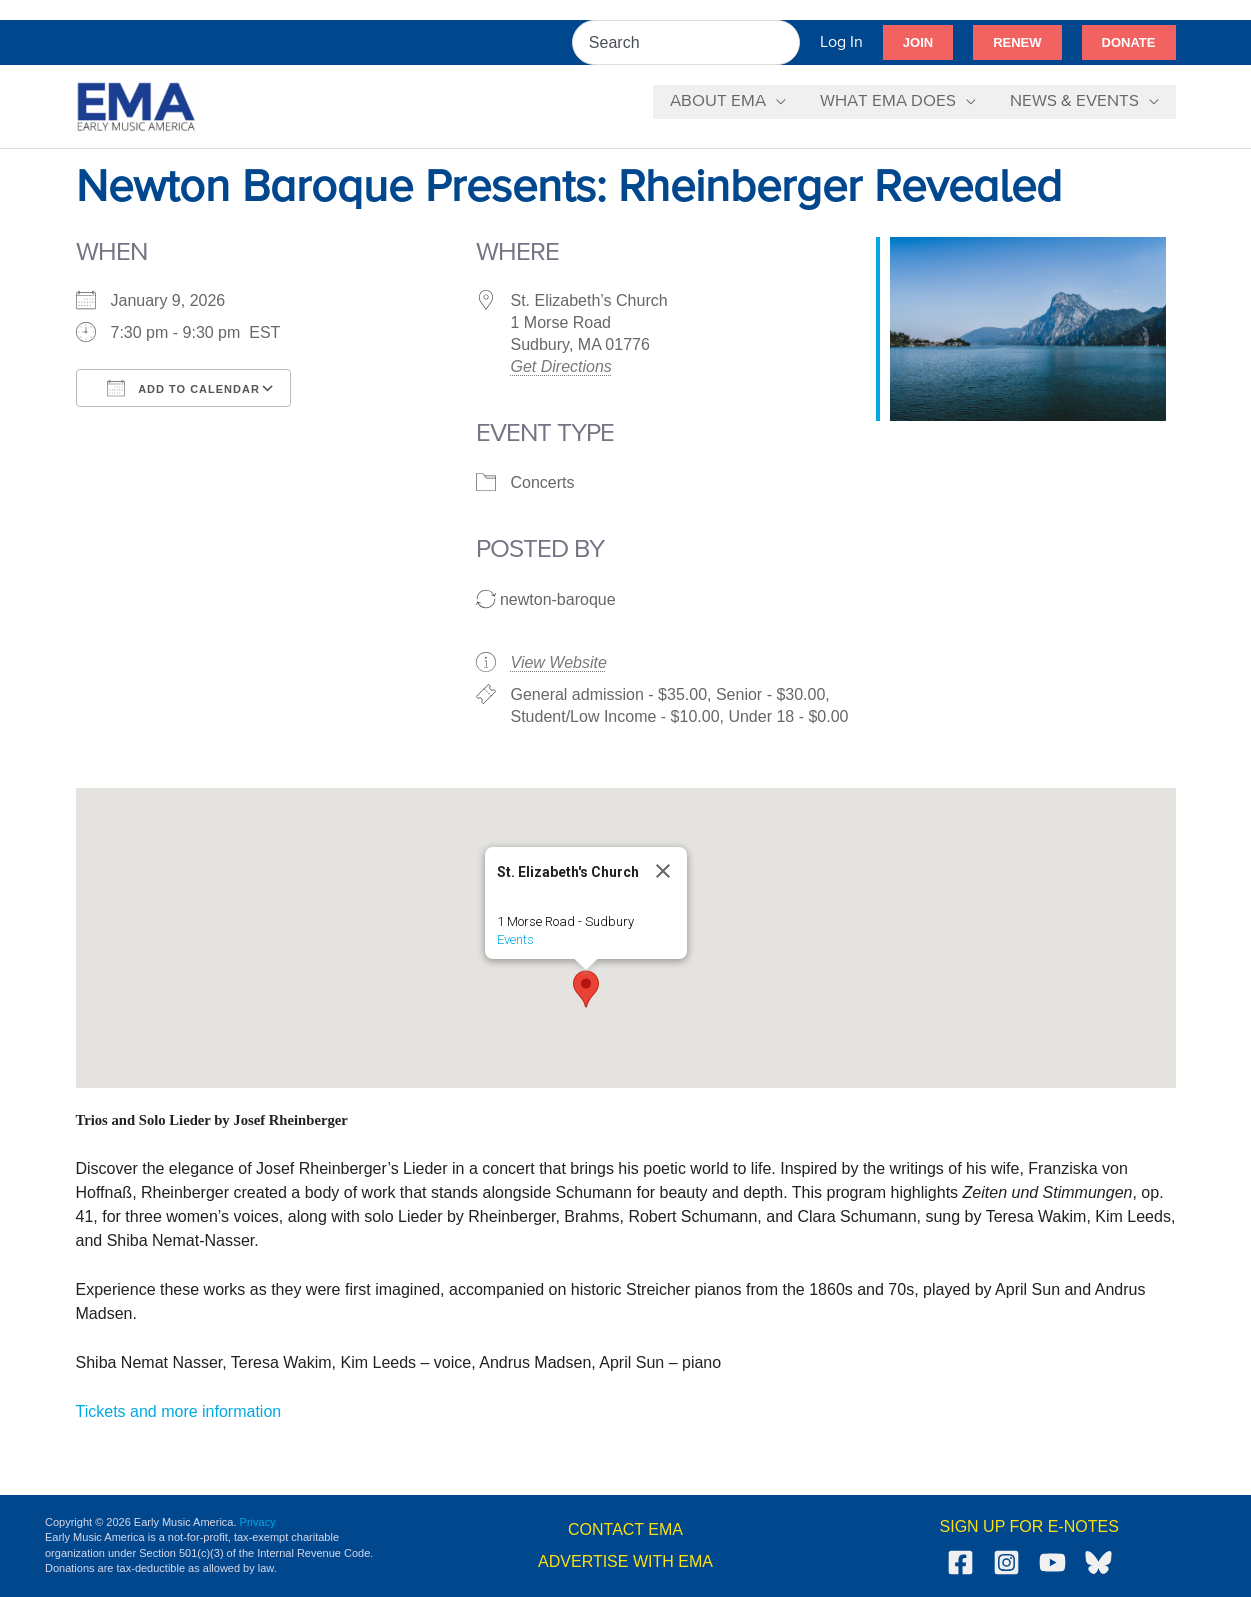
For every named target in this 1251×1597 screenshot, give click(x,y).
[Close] (663, 871)
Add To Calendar (183, 388)
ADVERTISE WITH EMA (625, 1561)
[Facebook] (960, 1562)
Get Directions (561, 366)
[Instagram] (1006, 1562)
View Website (559, 662)
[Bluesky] (1098, 1562)
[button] (918, 43)
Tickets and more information (179, 1411)
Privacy (258, 1522)
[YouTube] (1052, 1562)
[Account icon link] (841, 42)
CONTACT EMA (625, 1529)
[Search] (786, 42)
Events (515, 939)
